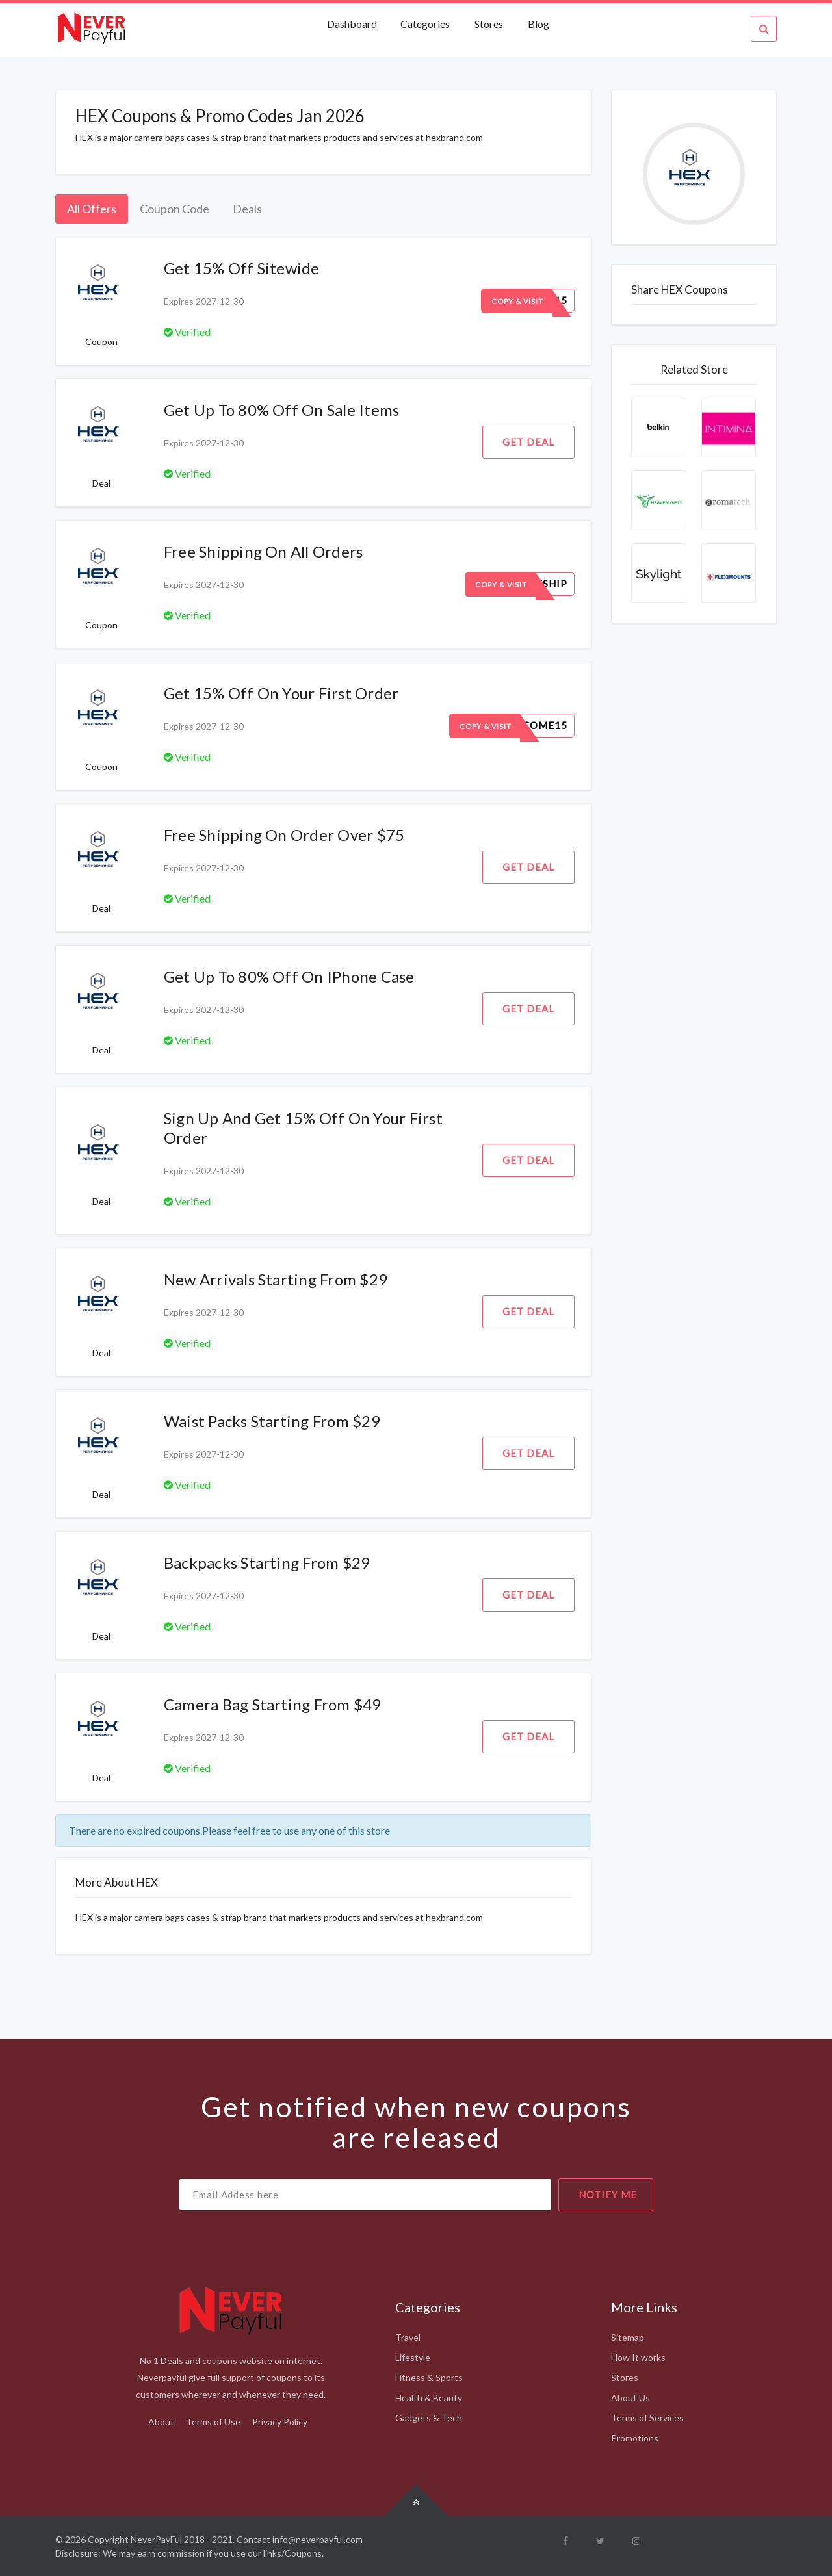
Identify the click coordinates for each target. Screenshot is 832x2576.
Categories (425, 24)
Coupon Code (174, 208)
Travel (408, 2337)
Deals (247, 208)
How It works (638, 2357)
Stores (488, 24)
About (161, 2421)
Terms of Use (213, 2421)
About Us (630, 2397)
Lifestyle (412, 2357)
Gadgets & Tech (428, 2417)
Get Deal (528, 442)
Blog (538, 24)
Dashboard (353, 24)
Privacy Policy (279, 2421)
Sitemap (627, 2337)
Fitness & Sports (429, 2377)
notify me (607, 2194)
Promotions (634, 2437)
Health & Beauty (428, 2397)
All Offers (91, 208)
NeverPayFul (156, 2539)
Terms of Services (647, 2417)
